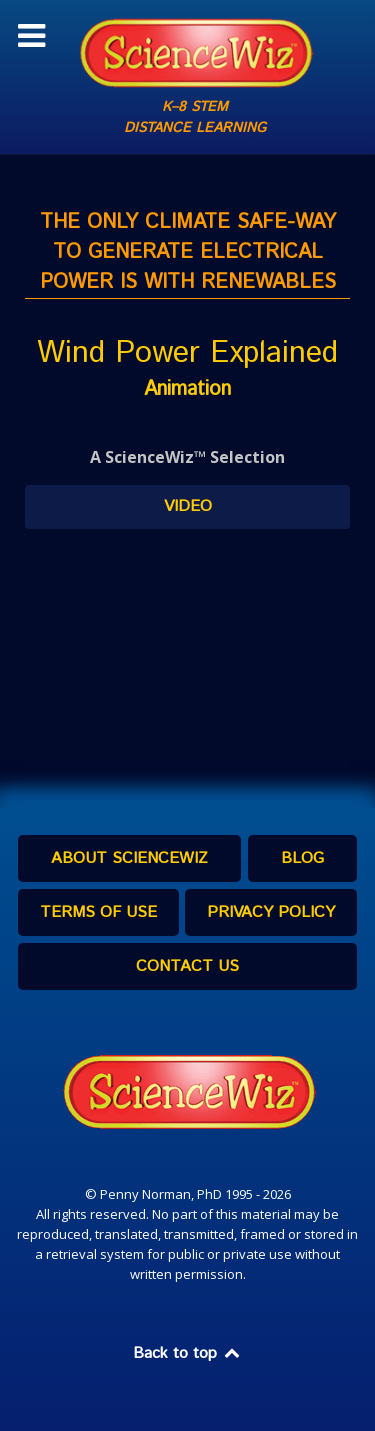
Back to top (188, 1353)
